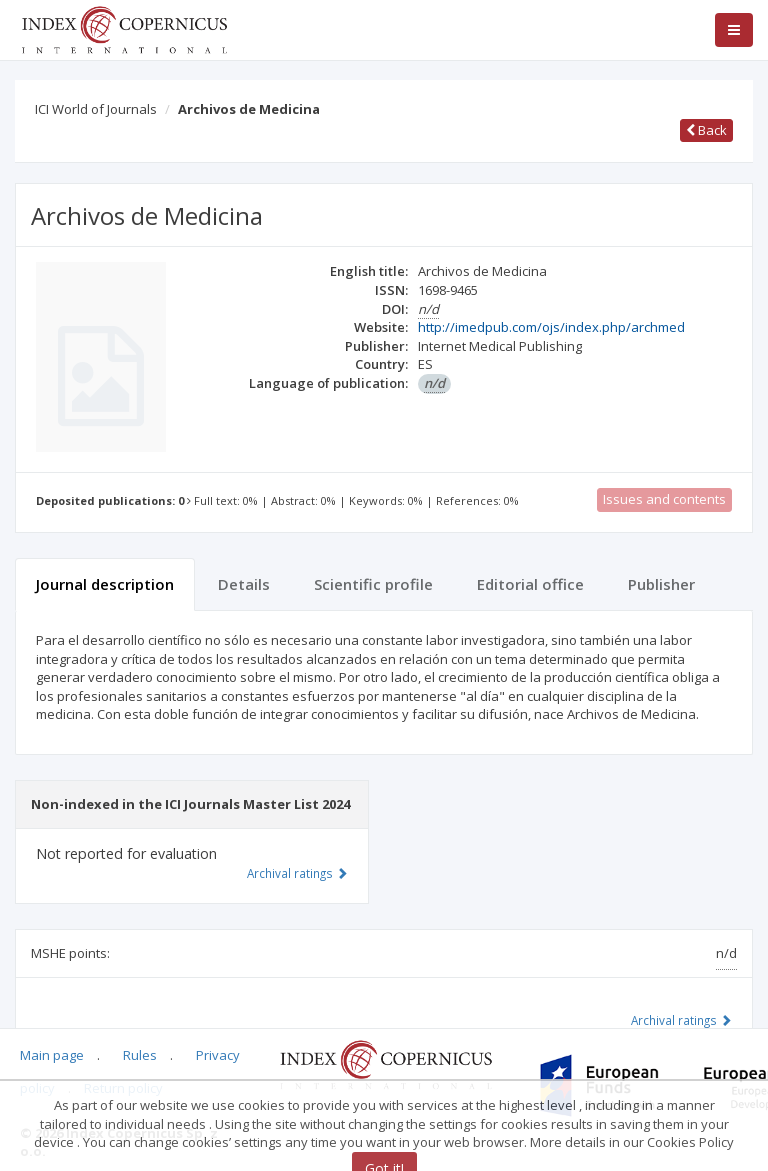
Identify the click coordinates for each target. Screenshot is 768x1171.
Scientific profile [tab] (373, 584)
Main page (52, 1055)
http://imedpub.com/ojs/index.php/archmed (551, 327)
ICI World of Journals (96, 109)
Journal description (105, 584)
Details (244, 584)
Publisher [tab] (661, 584)
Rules (140, 1055)
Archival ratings (681, 1020)
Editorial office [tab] (530, 584)
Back (706, 130)
